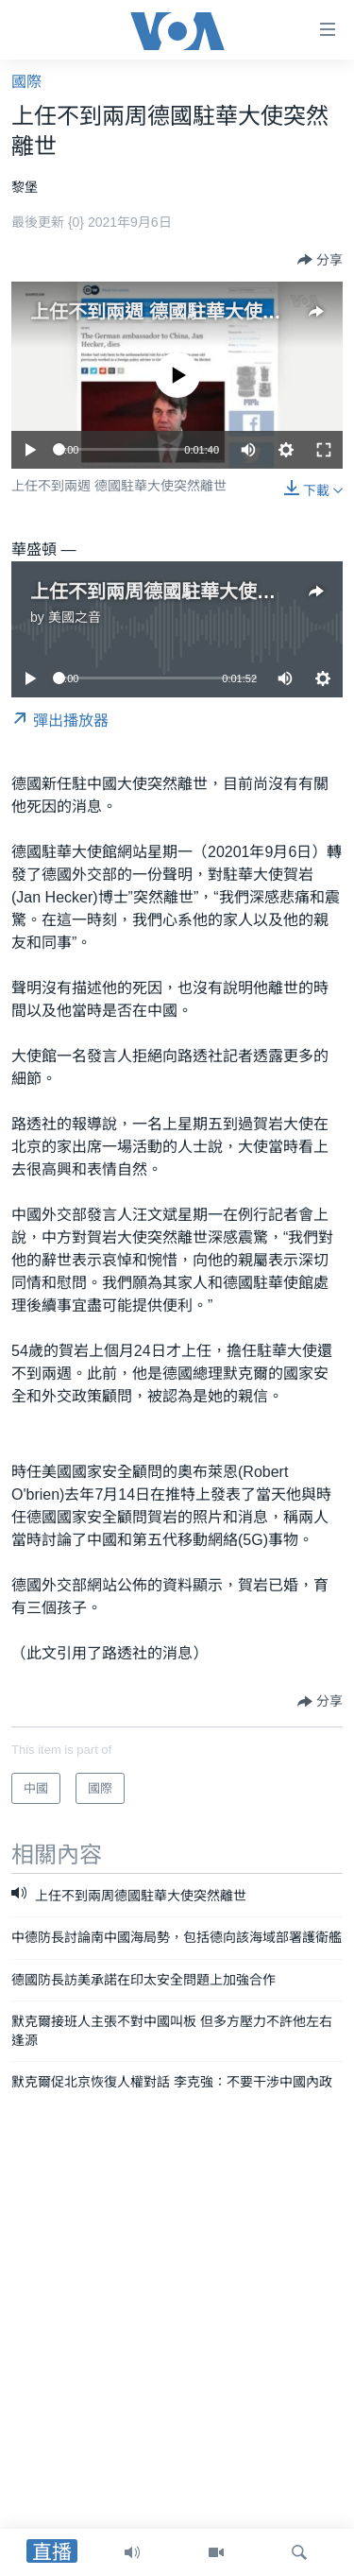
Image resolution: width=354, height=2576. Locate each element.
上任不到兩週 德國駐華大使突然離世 (184, 311)
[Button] (320, 260)
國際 (26, 82)
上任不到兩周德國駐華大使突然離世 (181, 591)
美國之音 (74, 617)
